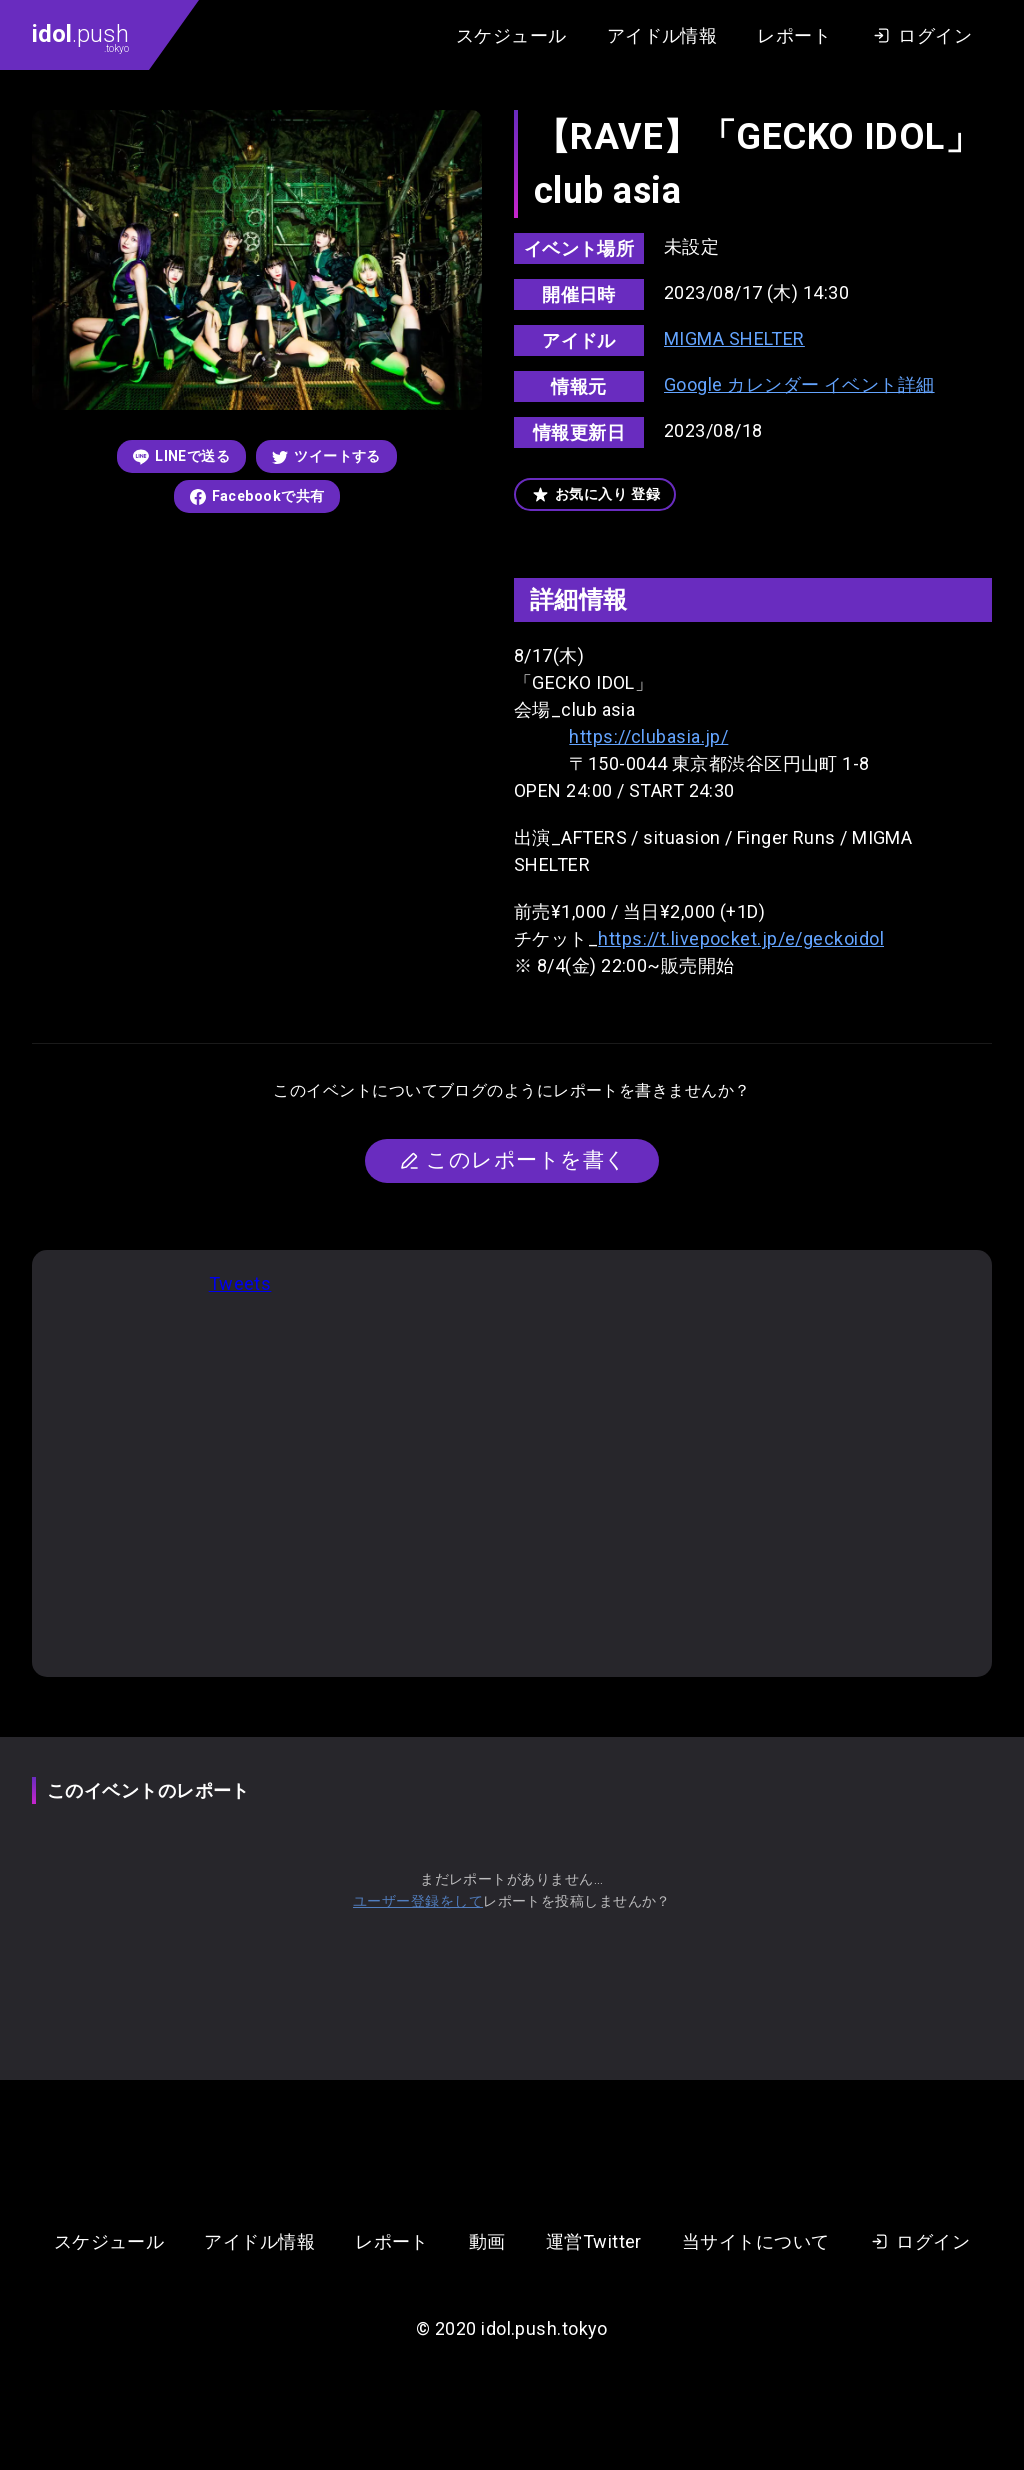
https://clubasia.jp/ (648, 736)
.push (80, 37)
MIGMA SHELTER (734, 338)
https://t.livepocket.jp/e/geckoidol (741, 938)
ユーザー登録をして (418, 1901)
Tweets (240, 1283)
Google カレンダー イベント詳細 (799, 384)
